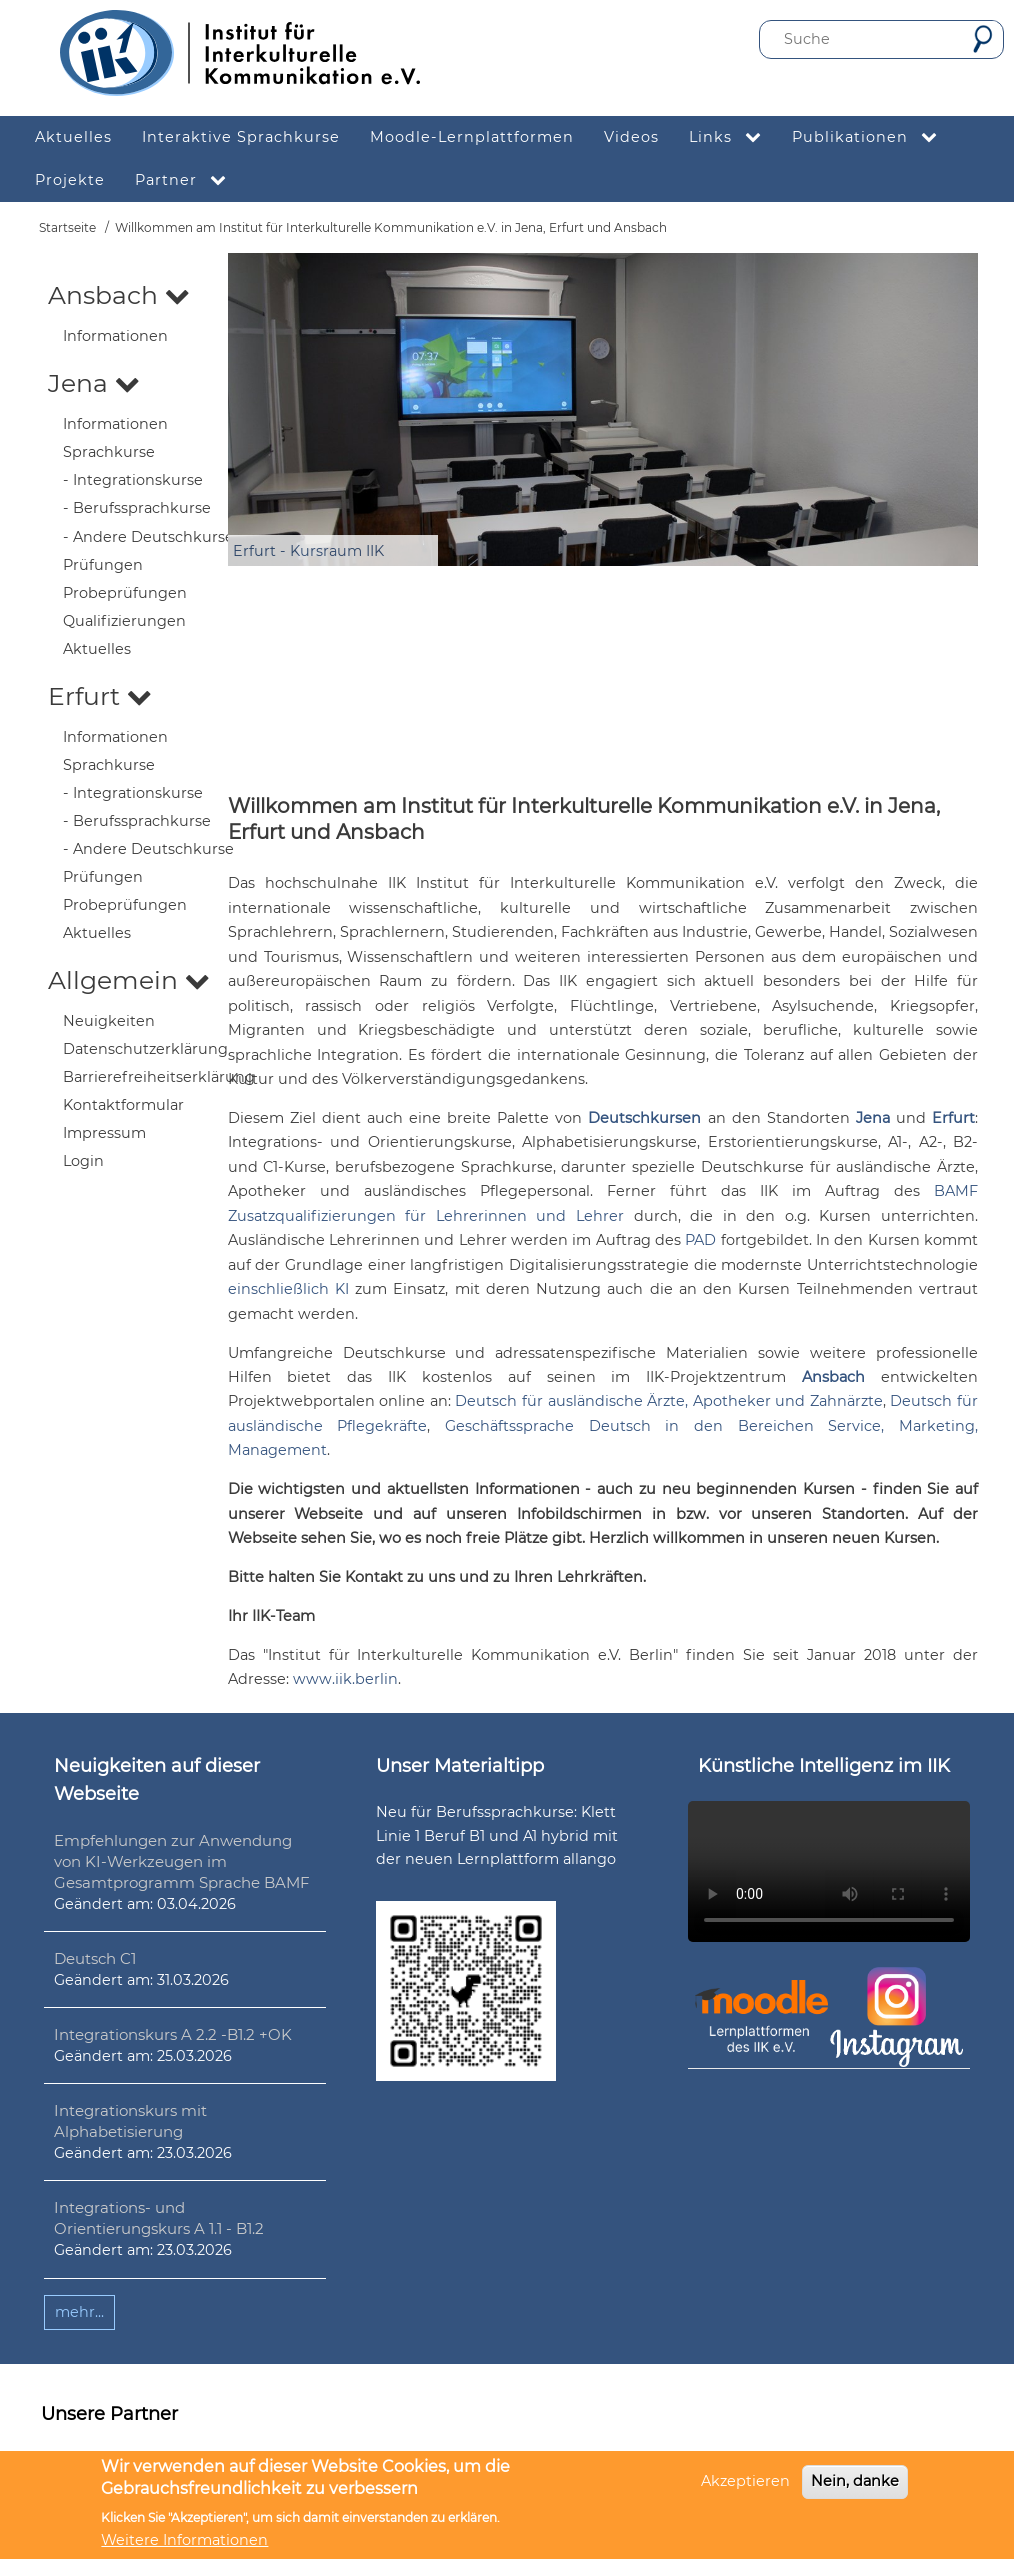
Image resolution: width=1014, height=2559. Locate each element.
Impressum (104, 1133)
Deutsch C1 (95, 1958)
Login (83, 1161)
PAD (700, 1240)
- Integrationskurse (133, 480)
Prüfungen (103, 565)
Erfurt (100, 696)
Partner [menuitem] (188, 180)
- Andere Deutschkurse (148, 537)
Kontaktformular (123, 1105)
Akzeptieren (745, 2481)
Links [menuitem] (733, 137)
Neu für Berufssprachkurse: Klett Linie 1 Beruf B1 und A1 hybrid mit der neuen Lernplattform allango (497, 1835)
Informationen (115, 336)
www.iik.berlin (345, 1679)
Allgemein (129, 980)
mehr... (79, 2312)
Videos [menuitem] (631, 137)
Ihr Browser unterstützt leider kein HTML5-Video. (829, 1871)
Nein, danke (855, 2481)
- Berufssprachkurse (137, 508)
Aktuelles (97, 649)
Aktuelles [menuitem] (73, 137)
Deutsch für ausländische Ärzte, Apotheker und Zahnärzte (669, 1401)
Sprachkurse (109, 452)
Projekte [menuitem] (70, 180)
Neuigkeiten (109, 1021)
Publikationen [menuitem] (872, 137)
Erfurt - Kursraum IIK (308, 551)
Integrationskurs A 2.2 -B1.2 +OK (173, 2034)
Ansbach (119, 295)
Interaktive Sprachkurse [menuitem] (241, 137)
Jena (94, 383)
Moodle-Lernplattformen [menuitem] (472, 137)
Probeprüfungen (125, 593)
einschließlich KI (288, 1289)
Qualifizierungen (124, 621)
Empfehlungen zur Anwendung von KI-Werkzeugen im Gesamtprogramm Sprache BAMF (182, 1861)
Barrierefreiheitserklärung (159, 1077)
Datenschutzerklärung (145, 1049)
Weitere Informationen (184, 2540)
